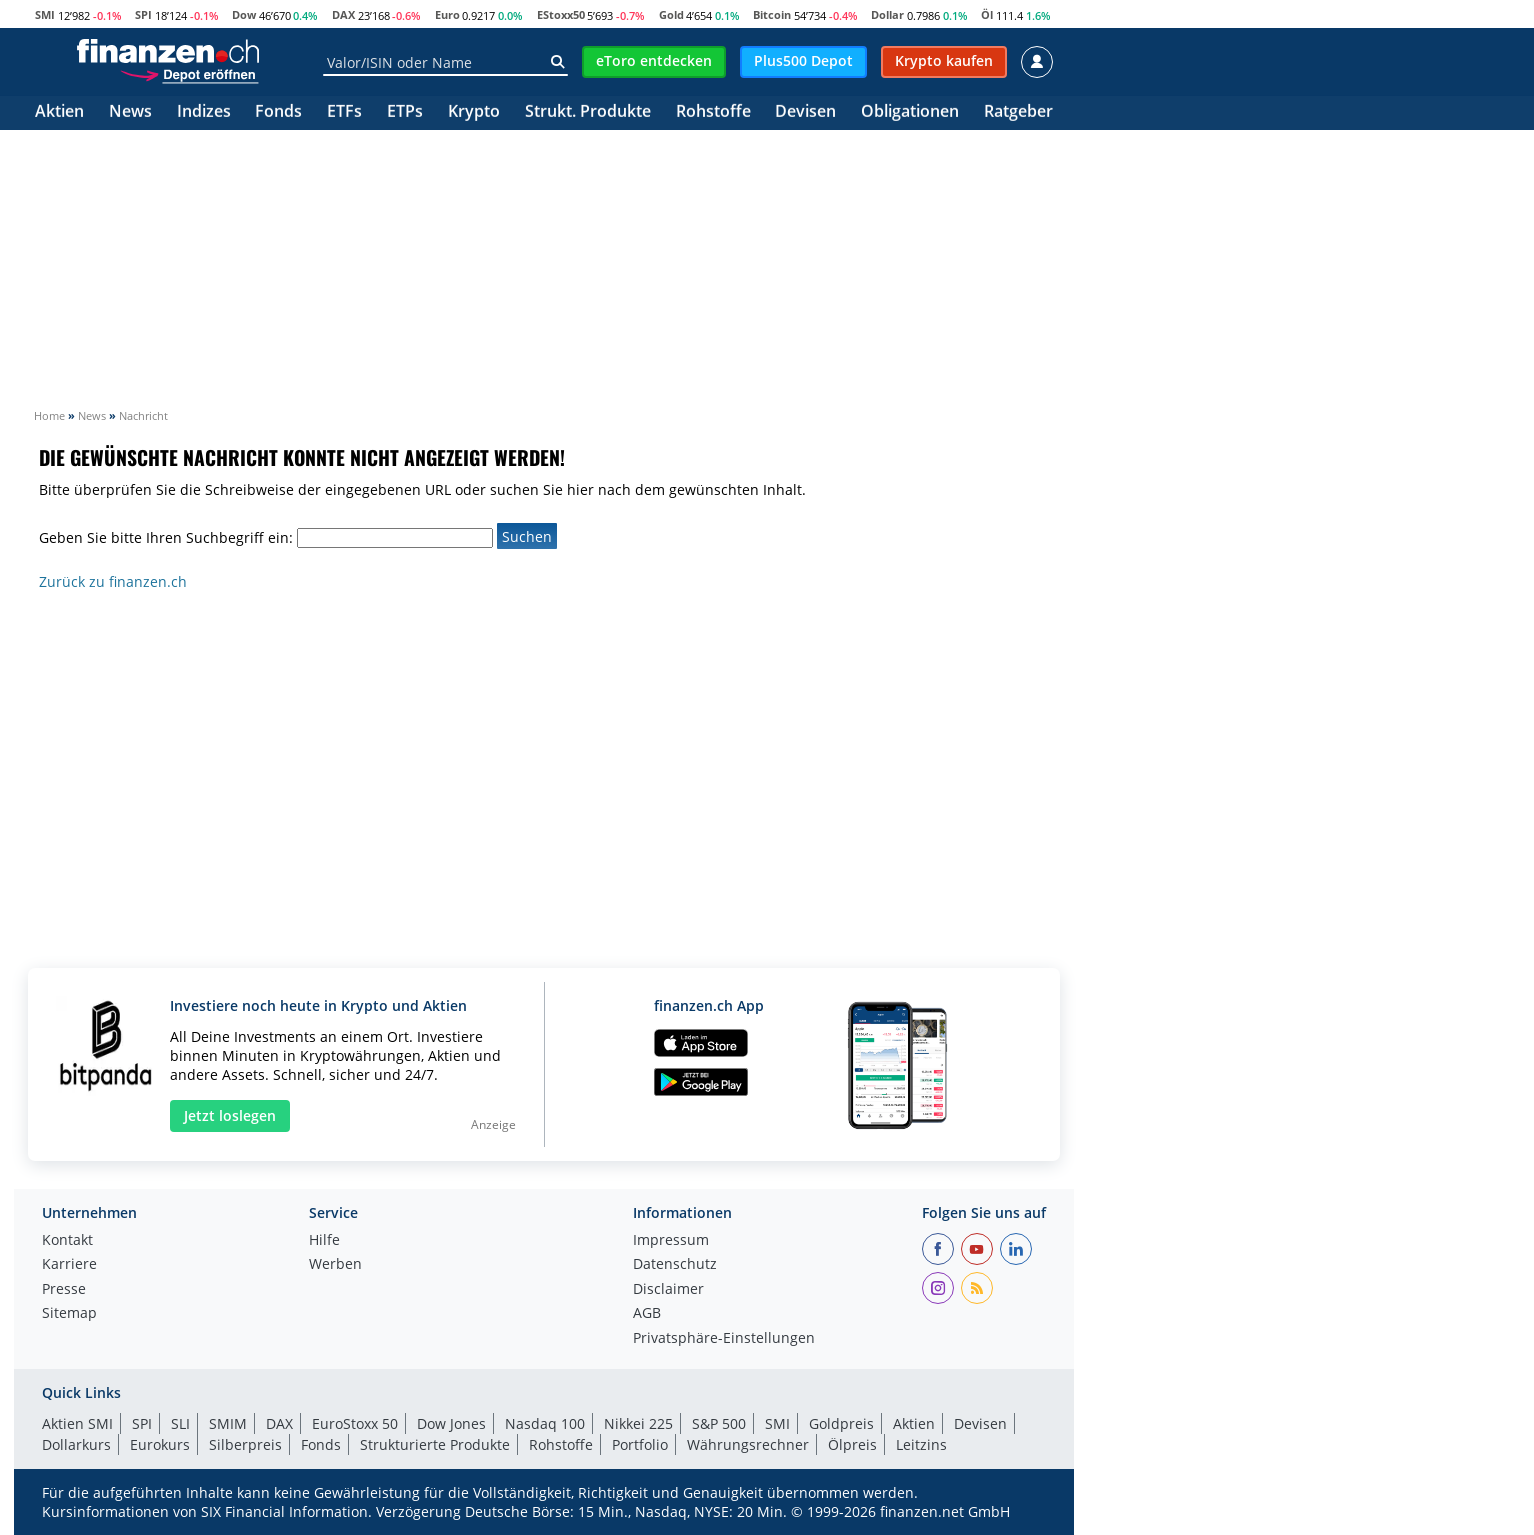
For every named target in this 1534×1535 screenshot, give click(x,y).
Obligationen (910, 112)
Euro (447, 14)
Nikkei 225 (638, 1423)
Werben (335, 1265)
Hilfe (324, 1241)
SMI (45, 14)
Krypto (474, 112)
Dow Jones (451, 1423)
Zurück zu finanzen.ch (113, 581)
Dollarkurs (76, 1444)
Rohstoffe (713, 112)
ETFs (344, 112)
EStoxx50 (561, 14)
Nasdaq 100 (545, 1423)
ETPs (405, 112)
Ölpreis (852, 1444)
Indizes (204, 112)
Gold (671, 14)
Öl (987, 14)
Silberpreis (245, 1444)
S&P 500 (719, 1423)
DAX (343, 14)
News (130, 112)
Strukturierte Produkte (435, 1444)
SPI (143, 14)
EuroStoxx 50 (355, 1423)
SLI (180, 1423)
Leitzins (921, 1444)
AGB (647, 1314)
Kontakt (67, 1241)
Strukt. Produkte (588, 112)
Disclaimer (668, 1290)
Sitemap (69, 1314)
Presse (64, 1290)
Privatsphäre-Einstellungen (724, 1339)
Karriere (69, 1265)
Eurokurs (160, 1444)
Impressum (671, 1241)
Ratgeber (1018, 112)
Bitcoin (772, 14)
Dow (244, 14)
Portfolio (640, 1444)
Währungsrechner (748, 1444)
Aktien (59, 112)
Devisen (805, 112)
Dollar (887, 14)
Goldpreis (841, 1423)
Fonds (278, 112)
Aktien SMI (77, 1423)
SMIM (228, 1423)
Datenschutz (675, 1265)
